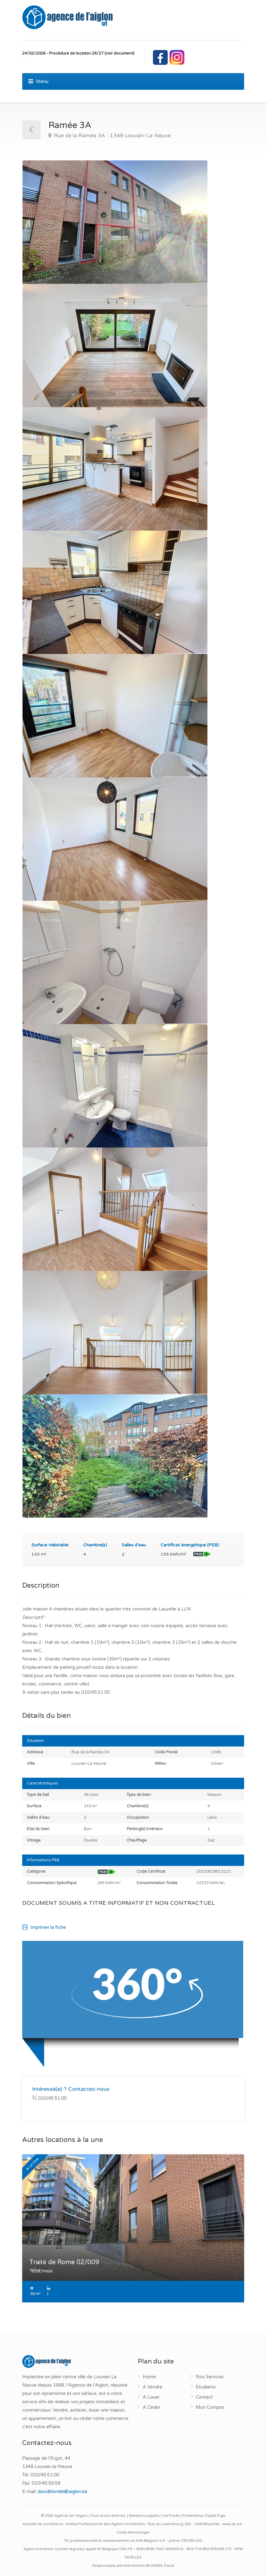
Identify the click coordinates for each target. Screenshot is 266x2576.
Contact (204, 2397)
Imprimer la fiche (44, 1927)
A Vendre (152, 2387)
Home (149, 2377)
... (23, 61)
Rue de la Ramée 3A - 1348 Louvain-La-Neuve (111, 135)
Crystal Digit (214, 2516)
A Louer (151, 2397)
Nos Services (210, 2377)
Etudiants (206, 2387)
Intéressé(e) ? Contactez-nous (70, 2089)
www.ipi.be (232, 2524)
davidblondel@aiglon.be (63, 2491)
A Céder (151, 2407)
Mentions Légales (144, 2516)
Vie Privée (171, 2516)
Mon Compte (210, 2407)
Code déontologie (133, 2532)
